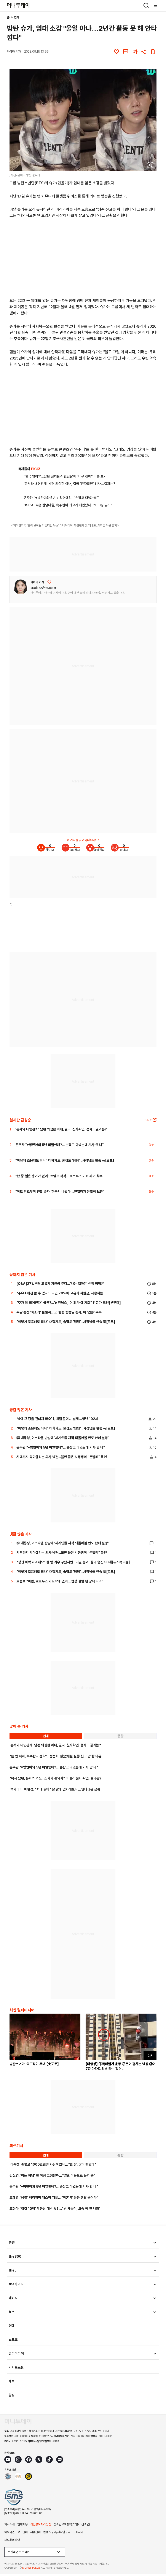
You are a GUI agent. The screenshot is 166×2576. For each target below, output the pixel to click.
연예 (16, 17)
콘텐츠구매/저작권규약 (56, 2532)
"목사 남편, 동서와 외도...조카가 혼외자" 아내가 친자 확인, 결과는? (55, 1778)
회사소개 (9, 2524)
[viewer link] (150, 165)
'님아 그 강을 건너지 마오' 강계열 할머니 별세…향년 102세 (57, 1419)
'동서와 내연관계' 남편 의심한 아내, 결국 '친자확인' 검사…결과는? (69, 484)
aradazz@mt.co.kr (43, 587)
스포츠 (13, 2340)
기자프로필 (16, 2367)
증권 (12, 2243)
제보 (12, 2381)
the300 (15, 2256)
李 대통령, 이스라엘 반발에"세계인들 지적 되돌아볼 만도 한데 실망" (62, 1438)
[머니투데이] (18, 5)
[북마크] (153, 52)
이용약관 (9, 2532)
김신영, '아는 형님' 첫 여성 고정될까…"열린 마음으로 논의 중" (52, 2175)
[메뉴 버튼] (154, 5)
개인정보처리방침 (40, 2524)
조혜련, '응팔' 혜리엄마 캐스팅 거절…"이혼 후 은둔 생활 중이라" (54, 2198)
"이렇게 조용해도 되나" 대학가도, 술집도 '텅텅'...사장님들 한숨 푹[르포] (64, 1160)
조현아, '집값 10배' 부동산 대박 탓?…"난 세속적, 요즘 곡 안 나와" (55, 2209)
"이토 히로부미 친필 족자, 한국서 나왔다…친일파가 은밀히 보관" (59, 1192)
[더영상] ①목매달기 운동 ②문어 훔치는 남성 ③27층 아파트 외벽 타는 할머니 (120, 2066)
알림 (12, 2395)
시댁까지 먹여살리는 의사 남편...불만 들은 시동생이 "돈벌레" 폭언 (61, 1457)
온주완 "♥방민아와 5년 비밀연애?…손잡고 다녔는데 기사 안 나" (59, 1145)
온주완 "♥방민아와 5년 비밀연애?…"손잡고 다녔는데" (61, 498)
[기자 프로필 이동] (20, 587)
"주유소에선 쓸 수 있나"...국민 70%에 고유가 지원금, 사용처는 (59, 1293)
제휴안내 (35, 2532)
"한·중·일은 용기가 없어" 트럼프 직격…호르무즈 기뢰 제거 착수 (58, 1176)
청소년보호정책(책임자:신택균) (72, 2524)
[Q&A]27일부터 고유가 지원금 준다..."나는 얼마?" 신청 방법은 (60, 1284)
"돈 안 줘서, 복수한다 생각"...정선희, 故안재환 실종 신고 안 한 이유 (55, 1756)
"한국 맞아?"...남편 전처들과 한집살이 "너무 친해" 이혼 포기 (65, 476)
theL (12, 2270)
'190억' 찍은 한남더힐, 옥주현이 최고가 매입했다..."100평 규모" (68, 505)
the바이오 (16, 2284)
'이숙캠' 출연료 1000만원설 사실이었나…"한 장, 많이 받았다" (53, 2164)
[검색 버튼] (146, 5)
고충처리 (78, 2532)
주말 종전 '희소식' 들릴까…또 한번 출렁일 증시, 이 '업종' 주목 (59, 1312)
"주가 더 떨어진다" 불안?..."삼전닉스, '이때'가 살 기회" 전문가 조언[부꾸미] (68, 1303)
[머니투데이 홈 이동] (18, 2421)
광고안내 (22, 2532)
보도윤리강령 (12, 2540)
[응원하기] (49, 582)
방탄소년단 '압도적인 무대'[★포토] (34, 2064)
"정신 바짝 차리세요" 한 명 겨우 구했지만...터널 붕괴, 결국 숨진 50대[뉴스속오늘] (73, 1562)
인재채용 (22, 2524)
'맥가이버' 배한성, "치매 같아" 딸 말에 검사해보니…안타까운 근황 (55, 1789)
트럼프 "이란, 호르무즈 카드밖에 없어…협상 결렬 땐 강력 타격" (59, 1581)
